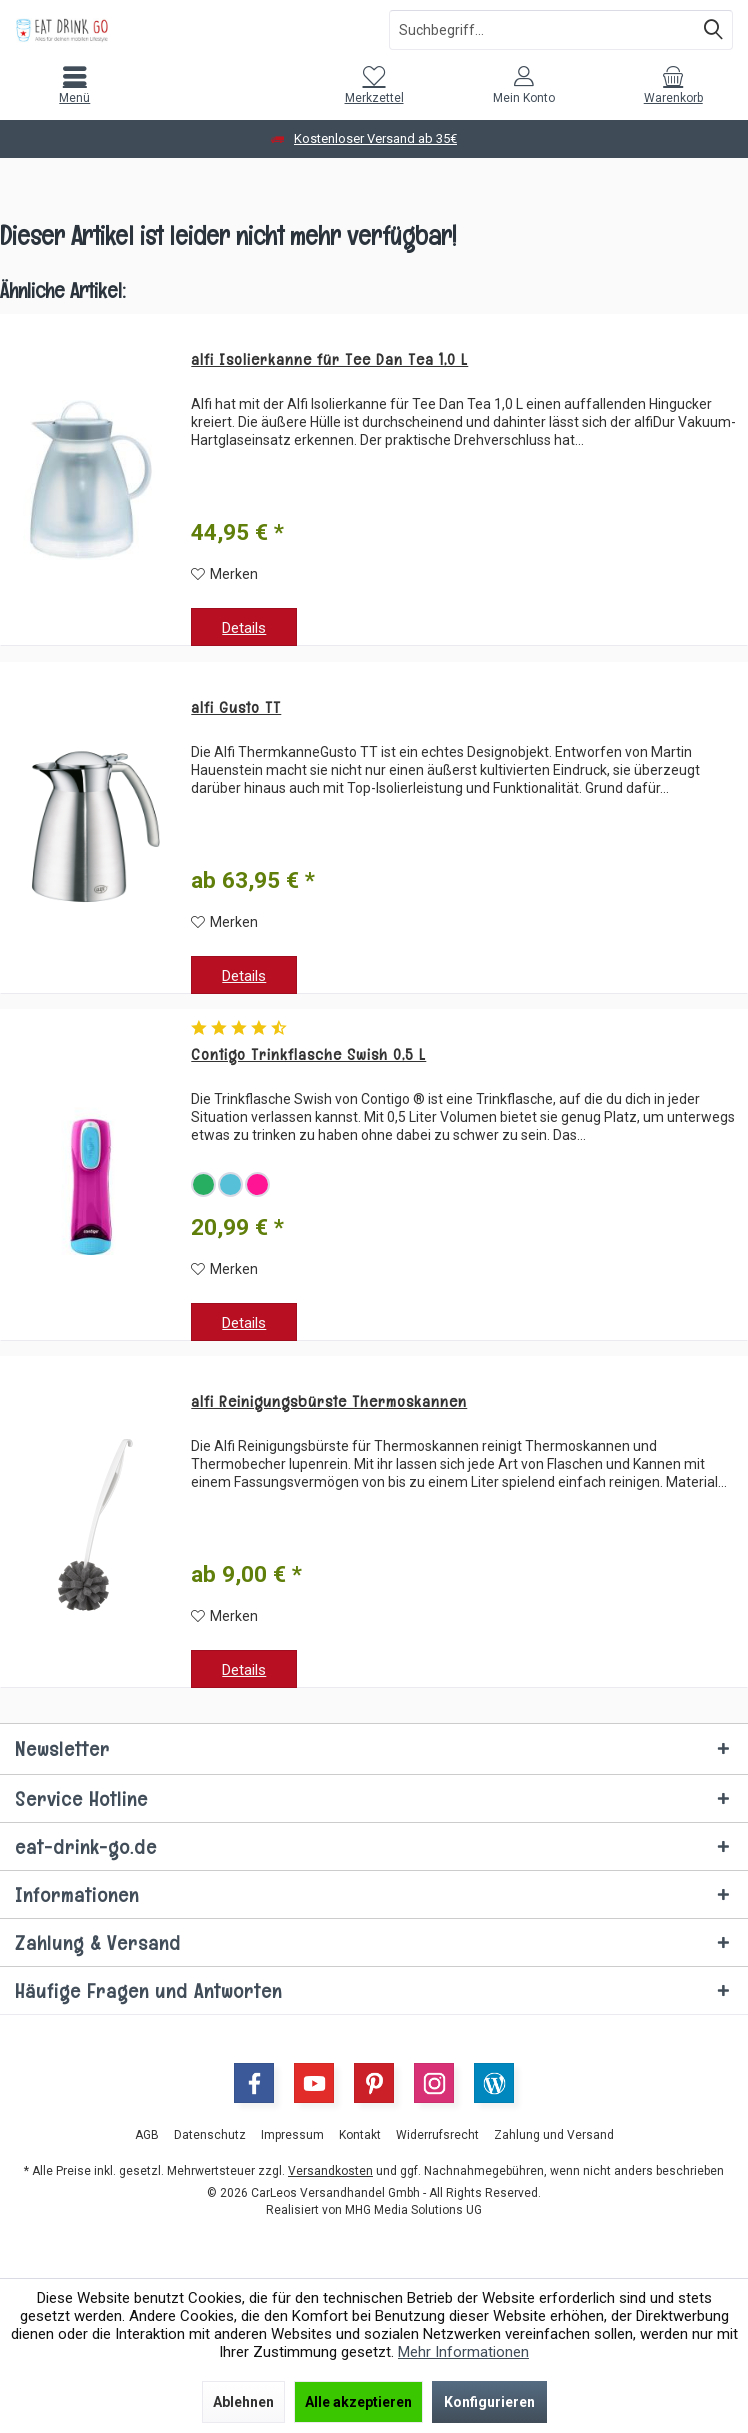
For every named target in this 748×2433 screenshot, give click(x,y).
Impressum (292, 2135)
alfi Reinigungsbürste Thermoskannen (329, 1402)
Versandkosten (330, 2171)
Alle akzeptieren (358, 2402)
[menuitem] (75, 85)
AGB (147, 2135)
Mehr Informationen (463, 2352)
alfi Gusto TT (236, 708)
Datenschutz (210, 2135)
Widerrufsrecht (437, 2135)
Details (244, 628)
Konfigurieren (489, 2402)
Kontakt (360, 2135)
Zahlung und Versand (554, 2135)
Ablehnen (243, 2402)
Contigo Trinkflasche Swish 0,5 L (308, 1055)
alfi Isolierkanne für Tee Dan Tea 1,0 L (329, 360)
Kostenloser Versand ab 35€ (375, 138)
